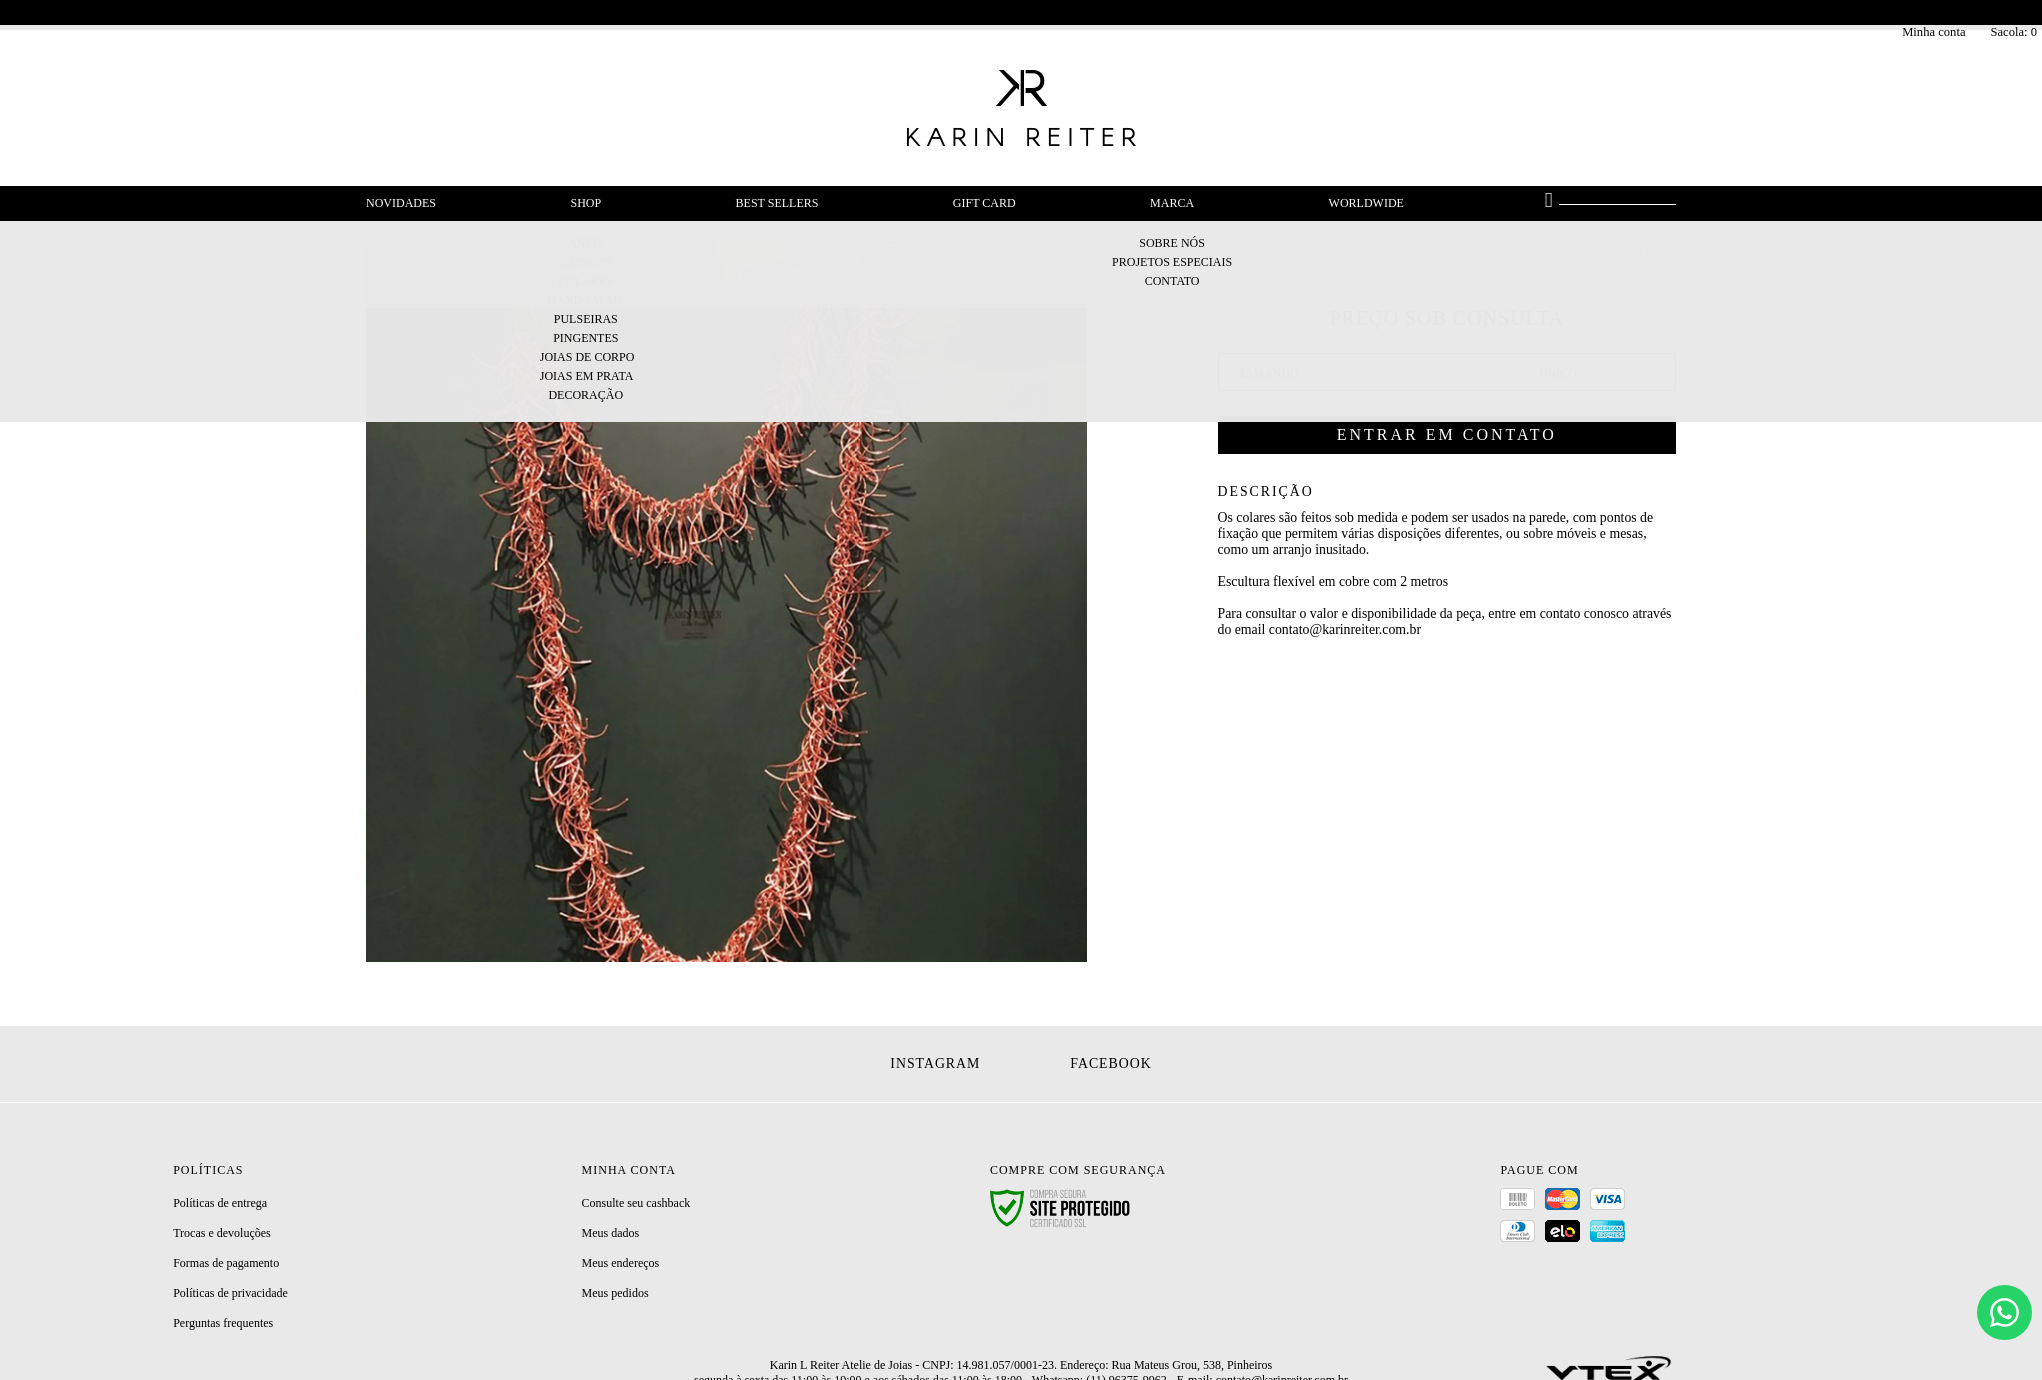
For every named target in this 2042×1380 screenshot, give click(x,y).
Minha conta (1933, 32)
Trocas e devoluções (222, 1233)
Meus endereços (621, 1263)
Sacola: (2013, 32)
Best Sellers (777, 203)
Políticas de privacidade (230, 1293)
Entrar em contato (1447, 434)
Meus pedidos (615, 1293)
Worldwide (1366, 203)
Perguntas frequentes (223, 1323)
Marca (1172, 203)
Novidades (401, 203)
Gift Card (984, 203)
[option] (726, 601)
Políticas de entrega (220, 1203)
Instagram (935, 1063)
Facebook (1110, 1063)
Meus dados (611, 1233)
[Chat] (2004, 1312)
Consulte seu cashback (636, 1203)
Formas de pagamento (226, 1263)
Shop (585, 203)
